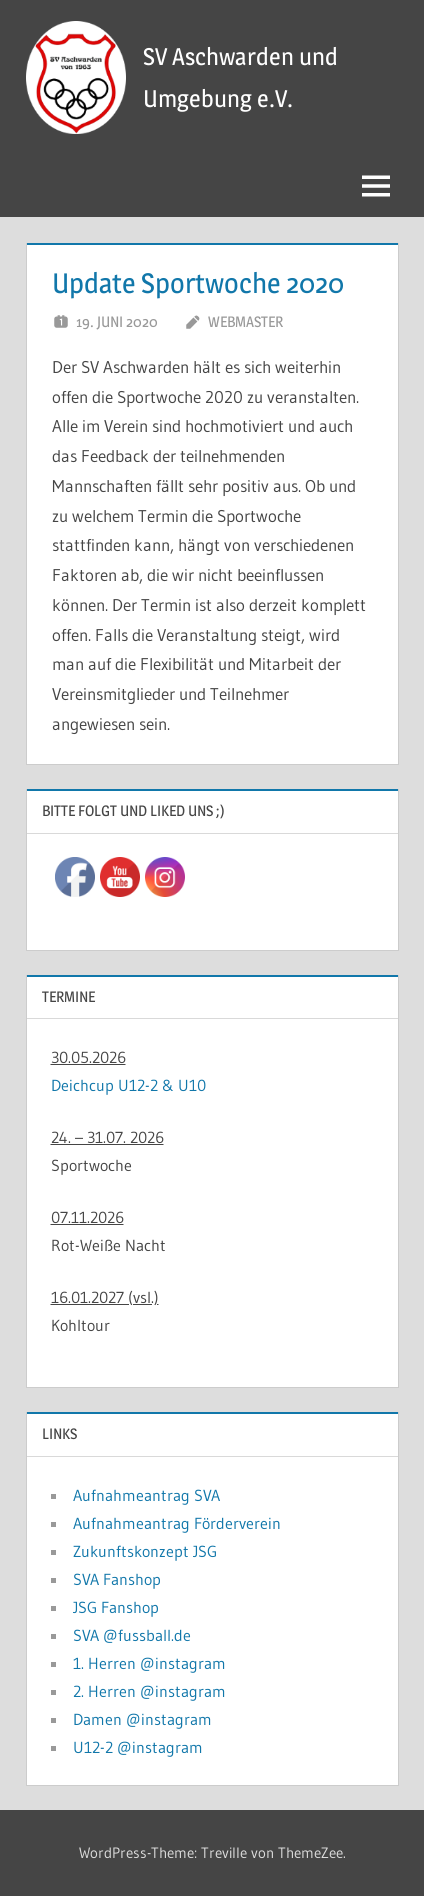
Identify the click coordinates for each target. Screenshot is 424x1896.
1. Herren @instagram (149, 1663)
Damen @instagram (142, 1719)
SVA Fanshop (117, 1579)
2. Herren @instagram (149, 1691)
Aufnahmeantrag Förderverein (177, 1523)
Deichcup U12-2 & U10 (128, 1085)
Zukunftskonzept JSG (145, 1551)
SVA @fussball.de (132, 1635)
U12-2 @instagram (138, 1747)
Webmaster (245, 321)
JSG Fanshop (116, 1607)
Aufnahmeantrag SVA (146, 1495)
